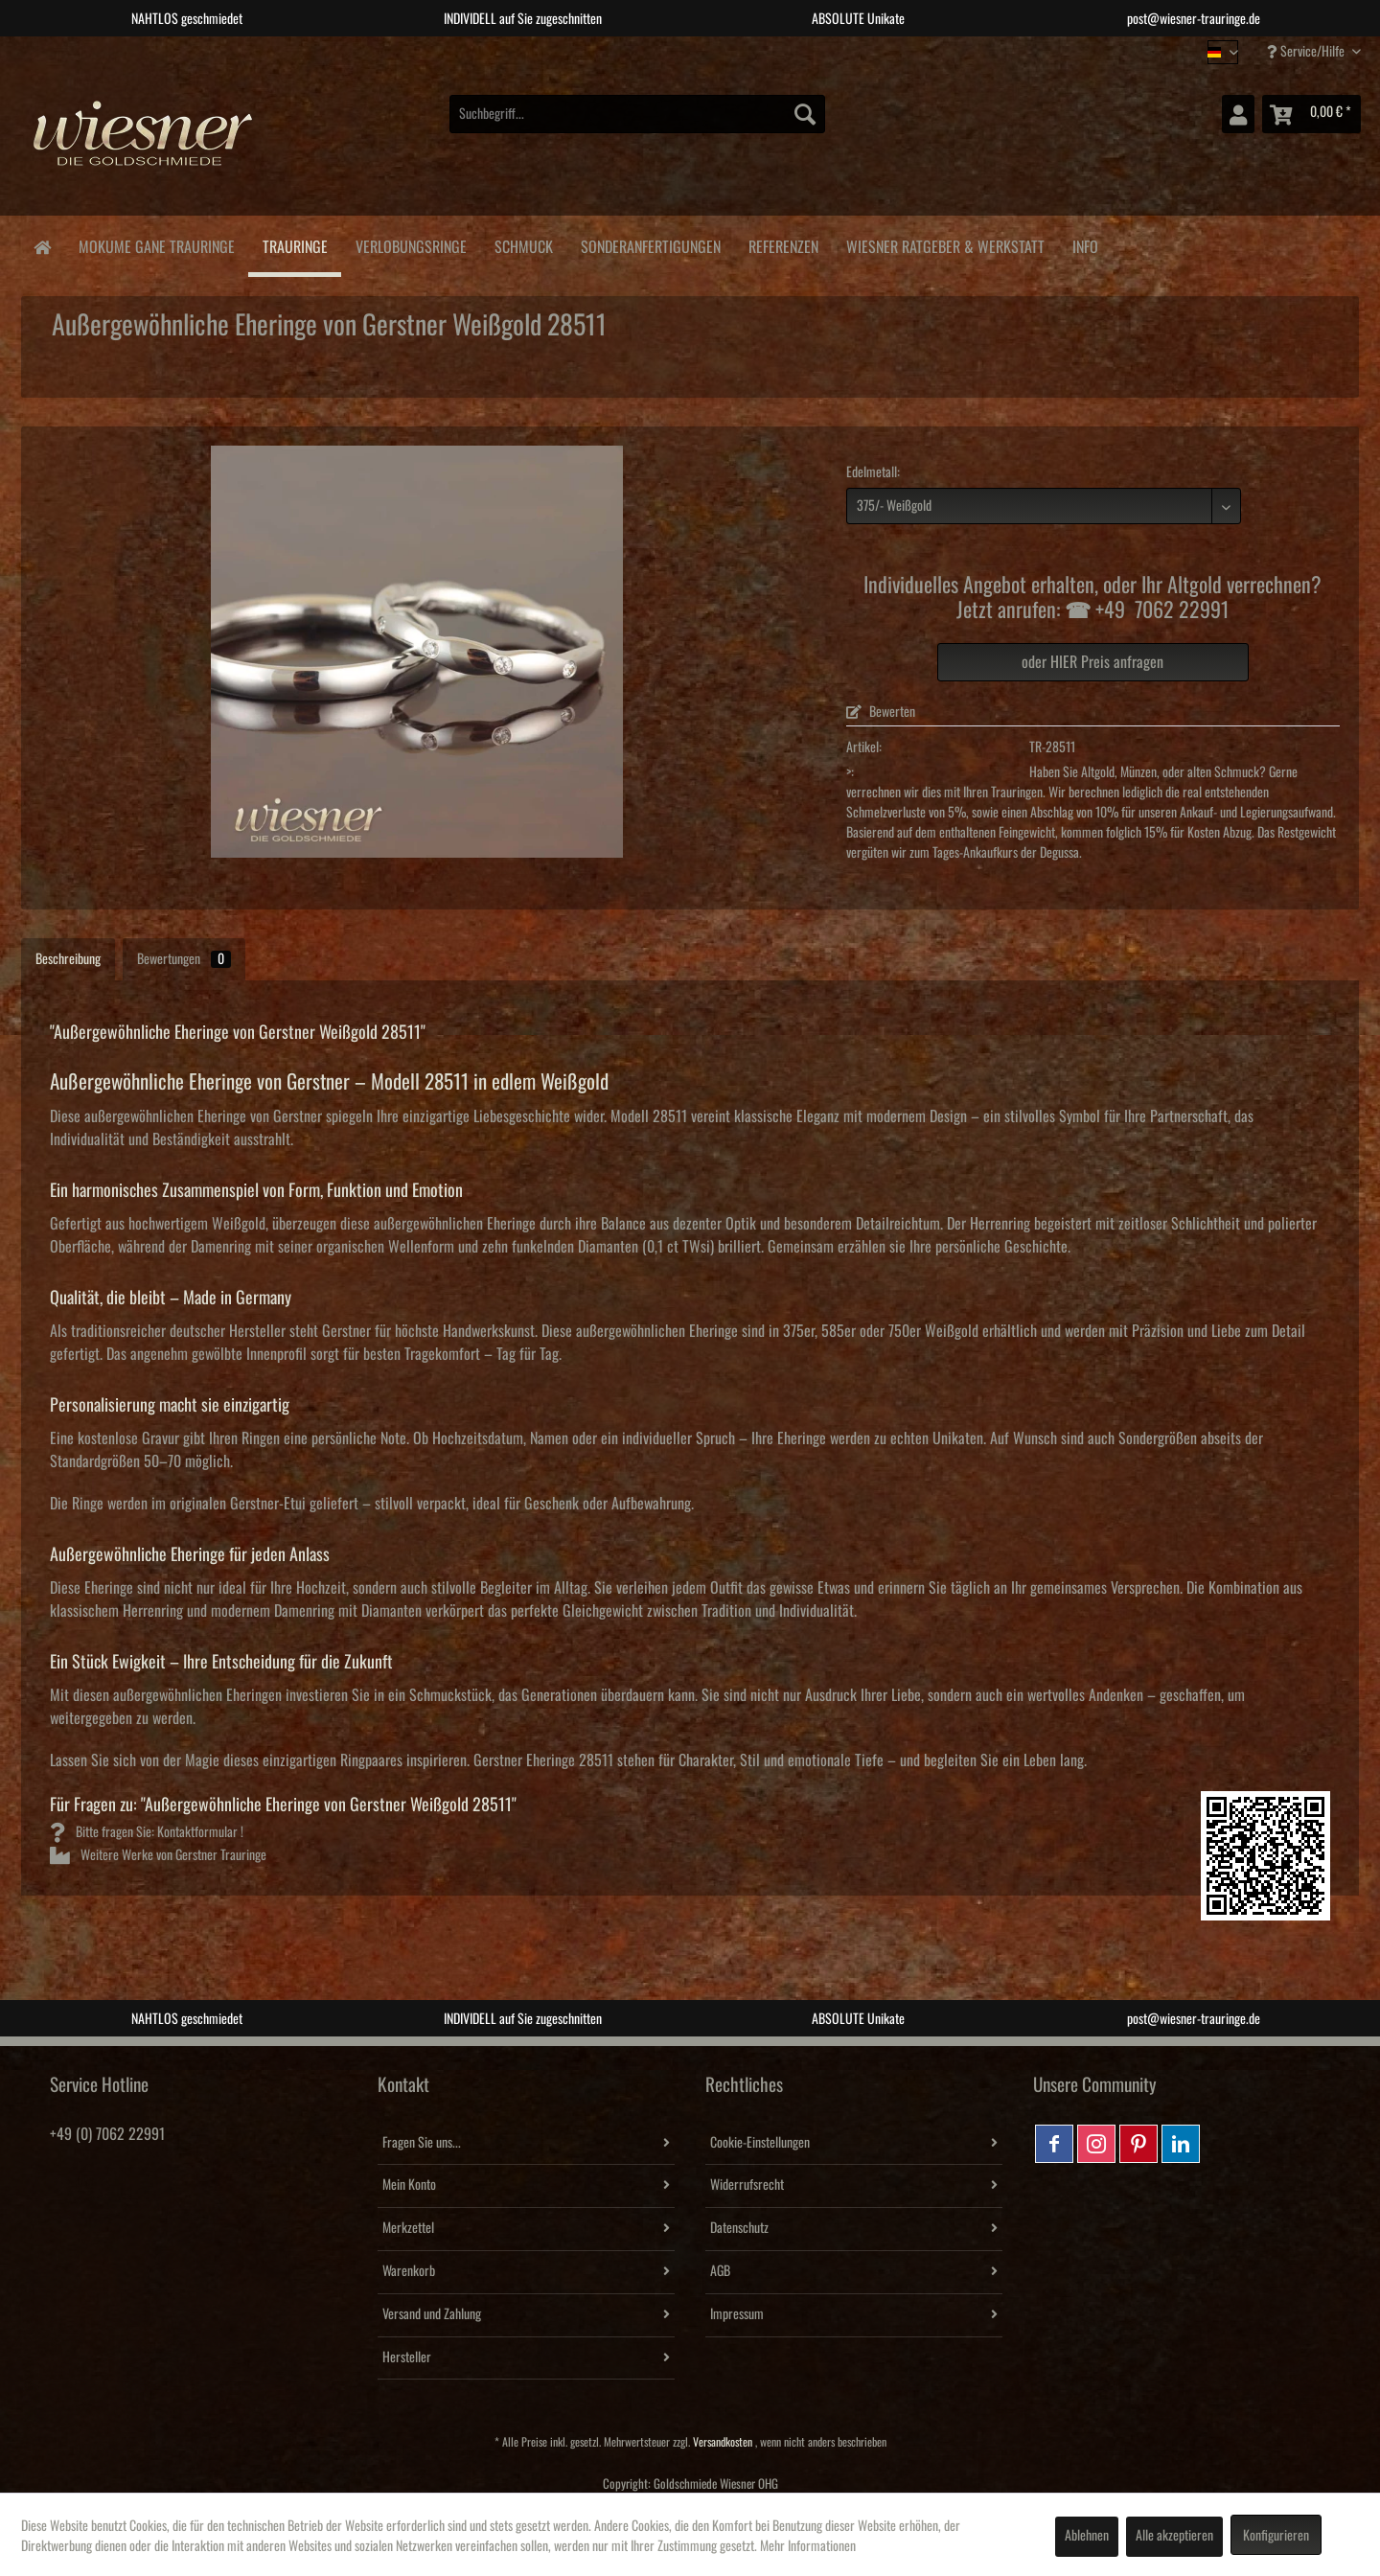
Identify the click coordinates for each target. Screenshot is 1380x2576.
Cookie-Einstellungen (760, 2143)
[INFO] (1085, 244)
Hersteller (406, 2357)
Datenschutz (739, 2228)
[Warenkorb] (1311, 114)
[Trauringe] (294, 246)
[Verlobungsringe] (410, 244)
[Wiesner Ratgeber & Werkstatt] (945, 244)
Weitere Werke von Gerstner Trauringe (158, 1855)
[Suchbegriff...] (637, 114)
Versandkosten (722, 2442)
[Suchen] (805, 114)
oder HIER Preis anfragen (1092, 662)
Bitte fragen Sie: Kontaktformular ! (146, 1832)
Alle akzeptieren (1174, 2535)
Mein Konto (409, 2185)
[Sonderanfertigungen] (650, 244)
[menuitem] (637, 114)
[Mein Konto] (1238, 114)
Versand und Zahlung (431, 2314)
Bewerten (880, 712)
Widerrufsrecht (747, 2185)
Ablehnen (1087, 2535)
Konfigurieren (1276, 2535)
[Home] (41, 246)
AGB (720, 2271)
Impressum (737, 2314)
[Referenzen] (783, 244)
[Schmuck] (523, 244)
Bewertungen (184, 959)
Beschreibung (68, 959)
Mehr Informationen (808, 2546)
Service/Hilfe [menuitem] (1307, 51)
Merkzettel (408, 2228)
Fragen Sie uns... (421, 2143)
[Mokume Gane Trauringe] (156, 244)
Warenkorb (408, 2271)
